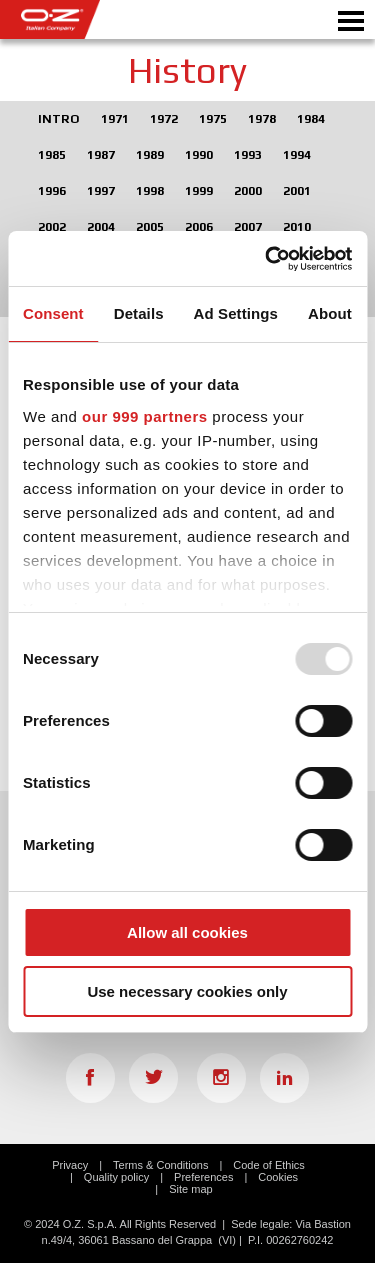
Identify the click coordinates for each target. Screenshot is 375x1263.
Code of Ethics (269, 1165)
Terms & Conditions (160, 1165)
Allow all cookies (187, 932)
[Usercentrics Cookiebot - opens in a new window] (267, 259)
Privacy (70, 1165)
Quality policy (116, 1177)
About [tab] (330, 313)
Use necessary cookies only (187, 991)
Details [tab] (139, 313)
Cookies (278, 1177)
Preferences (203, 1177)
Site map (190, 1189)
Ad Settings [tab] (236, 313)
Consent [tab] (53, 313)
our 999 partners (145, 416)
